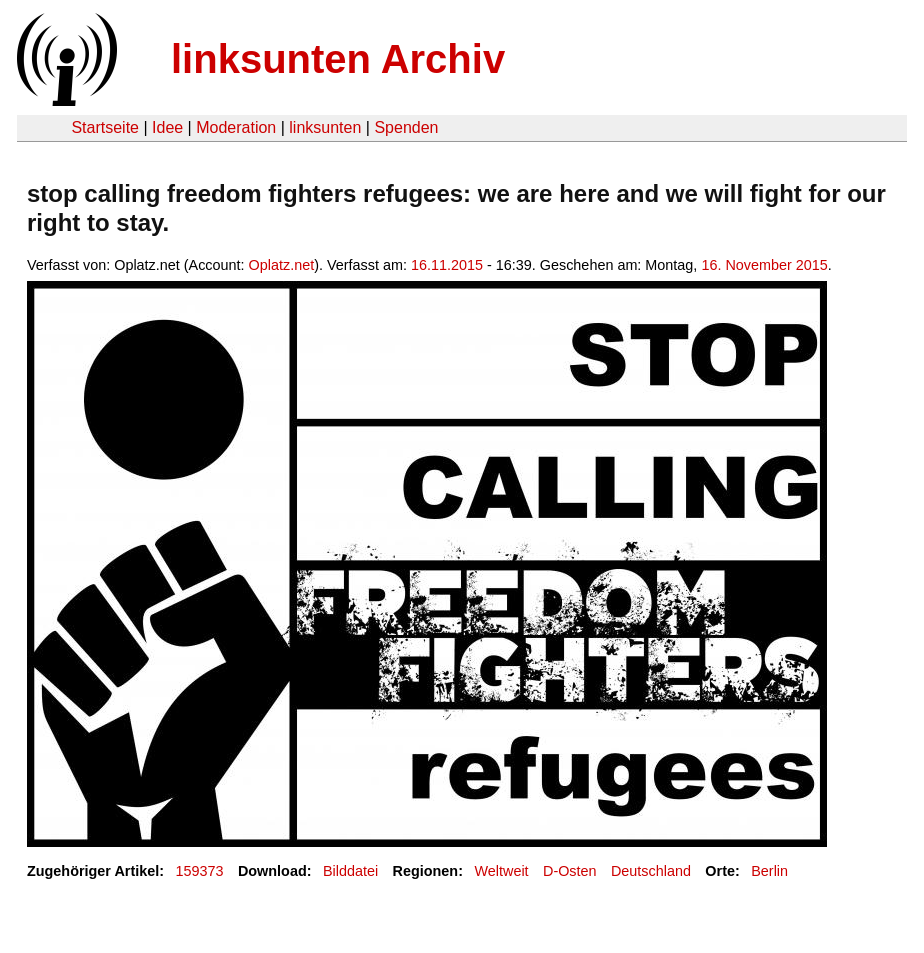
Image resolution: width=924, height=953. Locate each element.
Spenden (406, 127)
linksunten (325, 127)
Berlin (769, 871)
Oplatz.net (282, 265)
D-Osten (570, 871)
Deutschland (651, 871)
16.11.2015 (447, 265)
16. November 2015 (764, 265)
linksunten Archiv (338, 59)
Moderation (236, 127)
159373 (200, 871)
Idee (167, 127)
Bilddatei (350, 871)
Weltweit (501, 871)
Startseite (105, 127)
